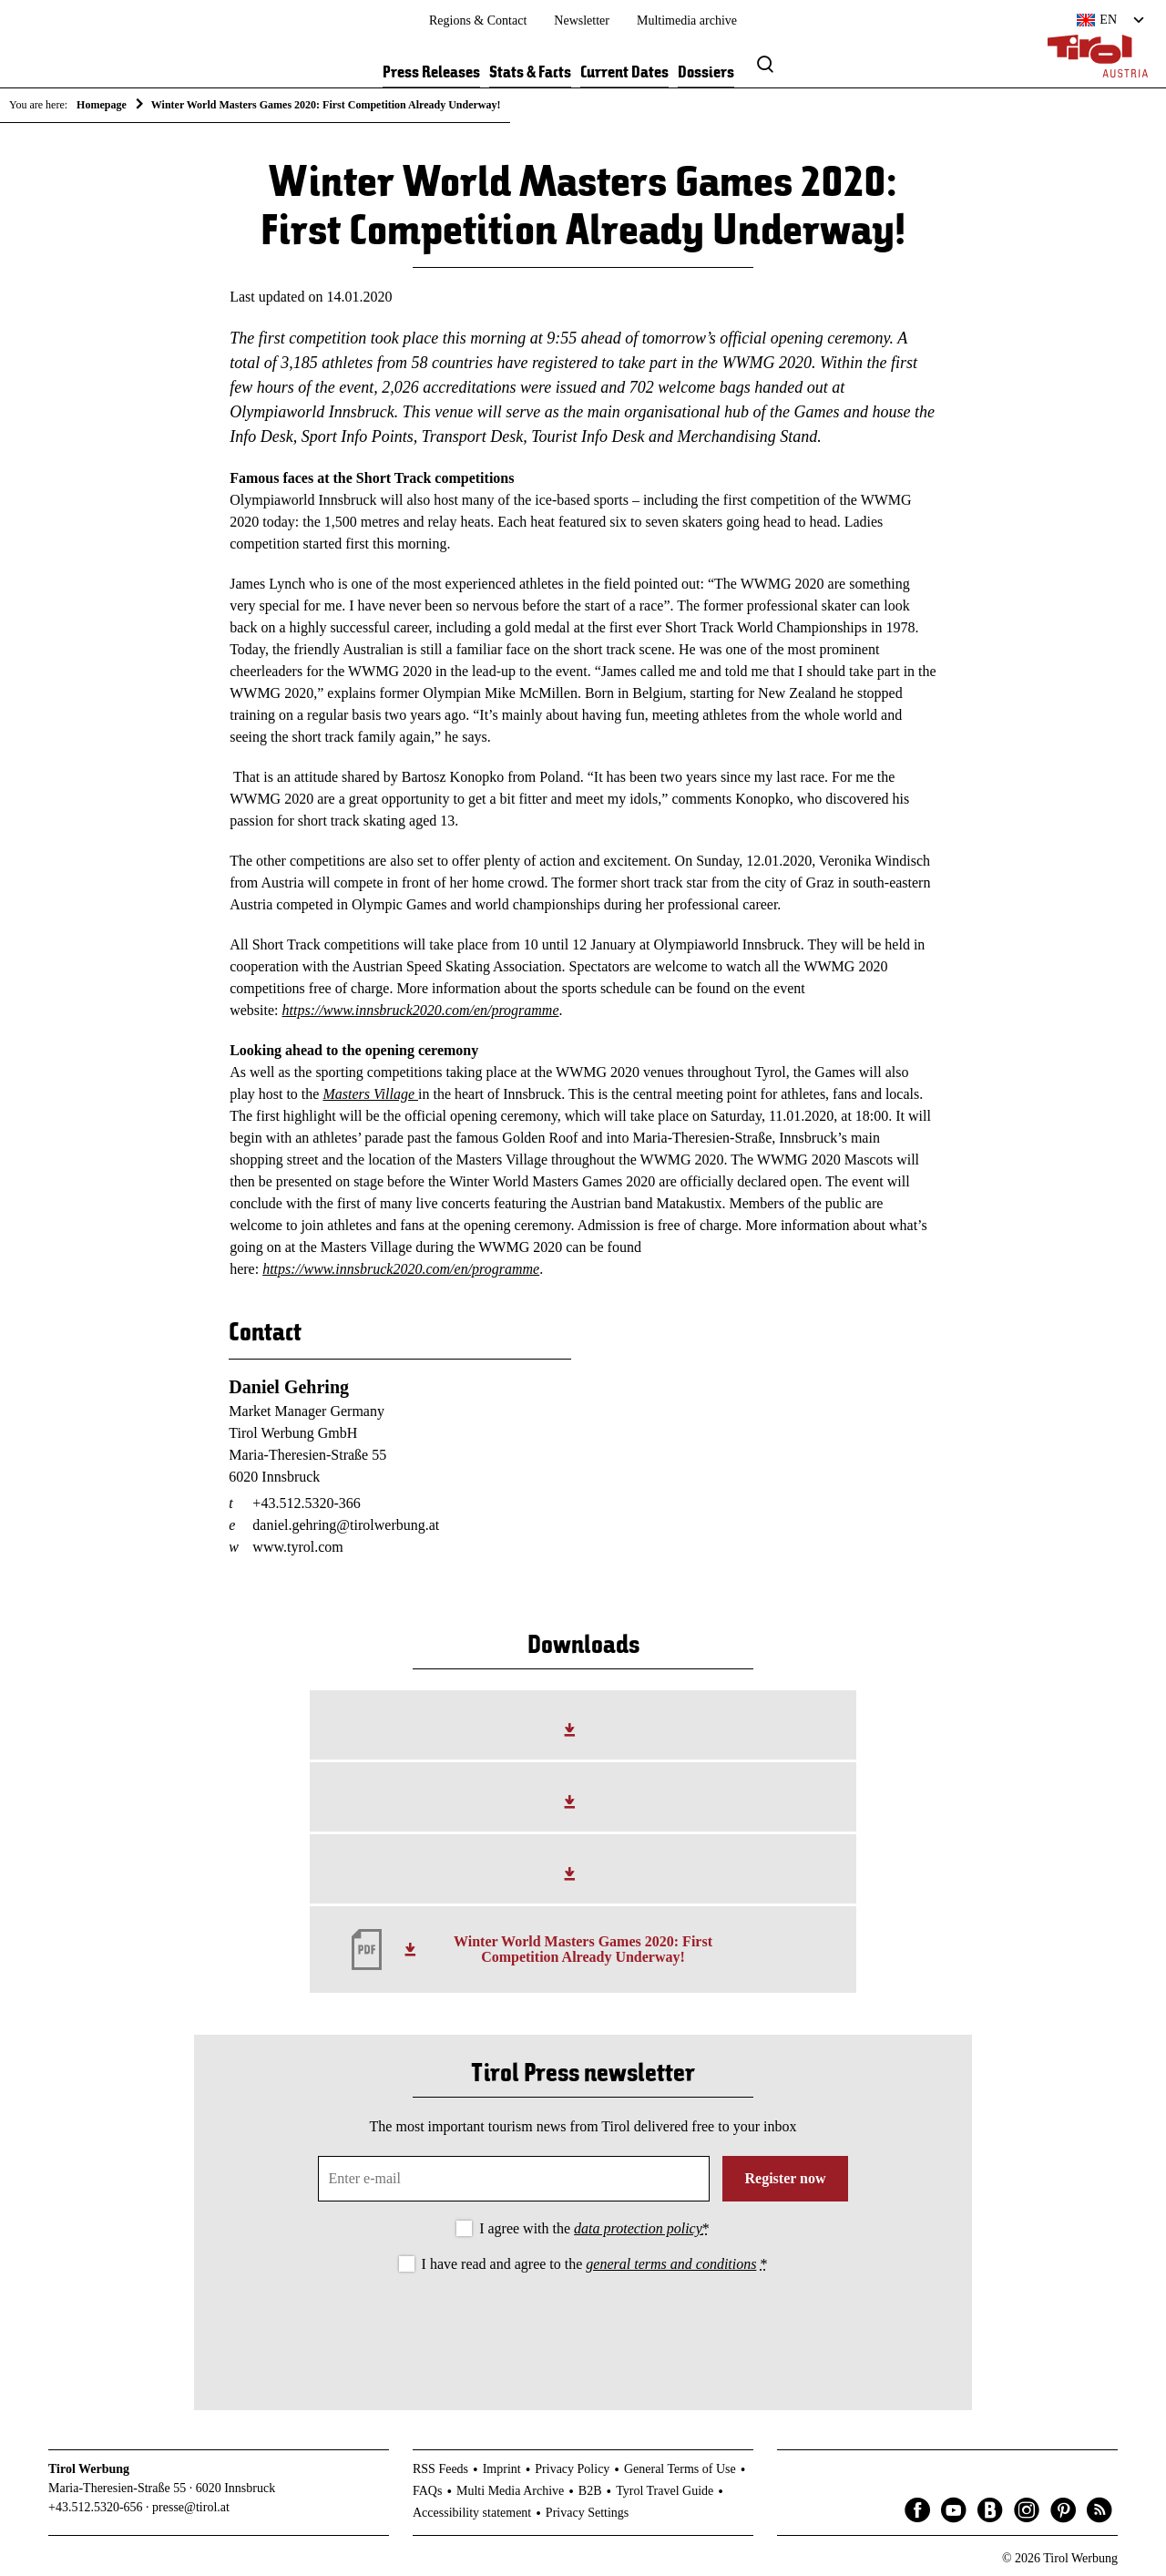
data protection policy (638, 2228)
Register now (784, 2178)
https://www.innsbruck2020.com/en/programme (420, 1010)
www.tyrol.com (297, 1547)
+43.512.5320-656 (95, 2507)
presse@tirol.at (191, 2507)
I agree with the (594, 2228)
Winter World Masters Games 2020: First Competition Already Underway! (583, 1949)
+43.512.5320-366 (306, 1503)
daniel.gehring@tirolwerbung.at (345, 1525)
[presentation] (583, 2326)
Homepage (102, 104)
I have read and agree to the (595, 2264)
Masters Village (370, 1094)
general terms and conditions (671, 2264)
